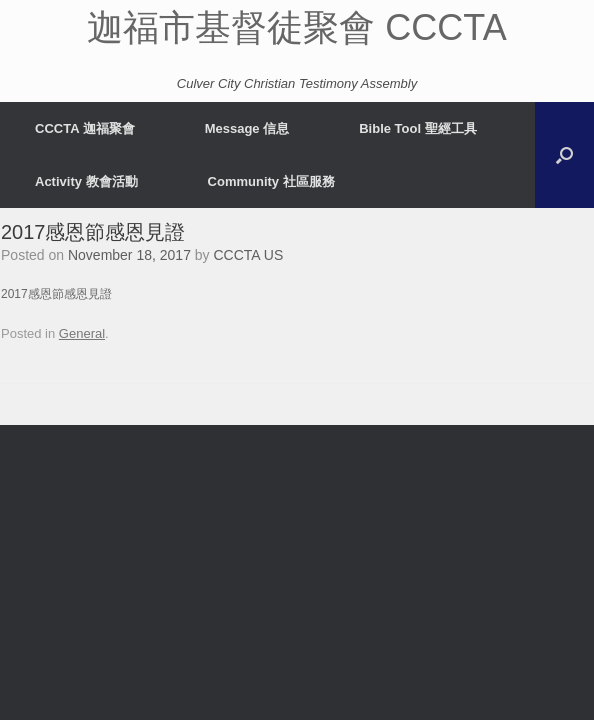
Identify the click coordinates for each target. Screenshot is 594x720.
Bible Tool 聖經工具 (417, 128)
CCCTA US (249, 255)
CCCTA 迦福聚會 (85, 128)
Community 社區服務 (271, 181)
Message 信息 (247, 128)
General (82, 333)
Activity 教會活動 (86, 181)
